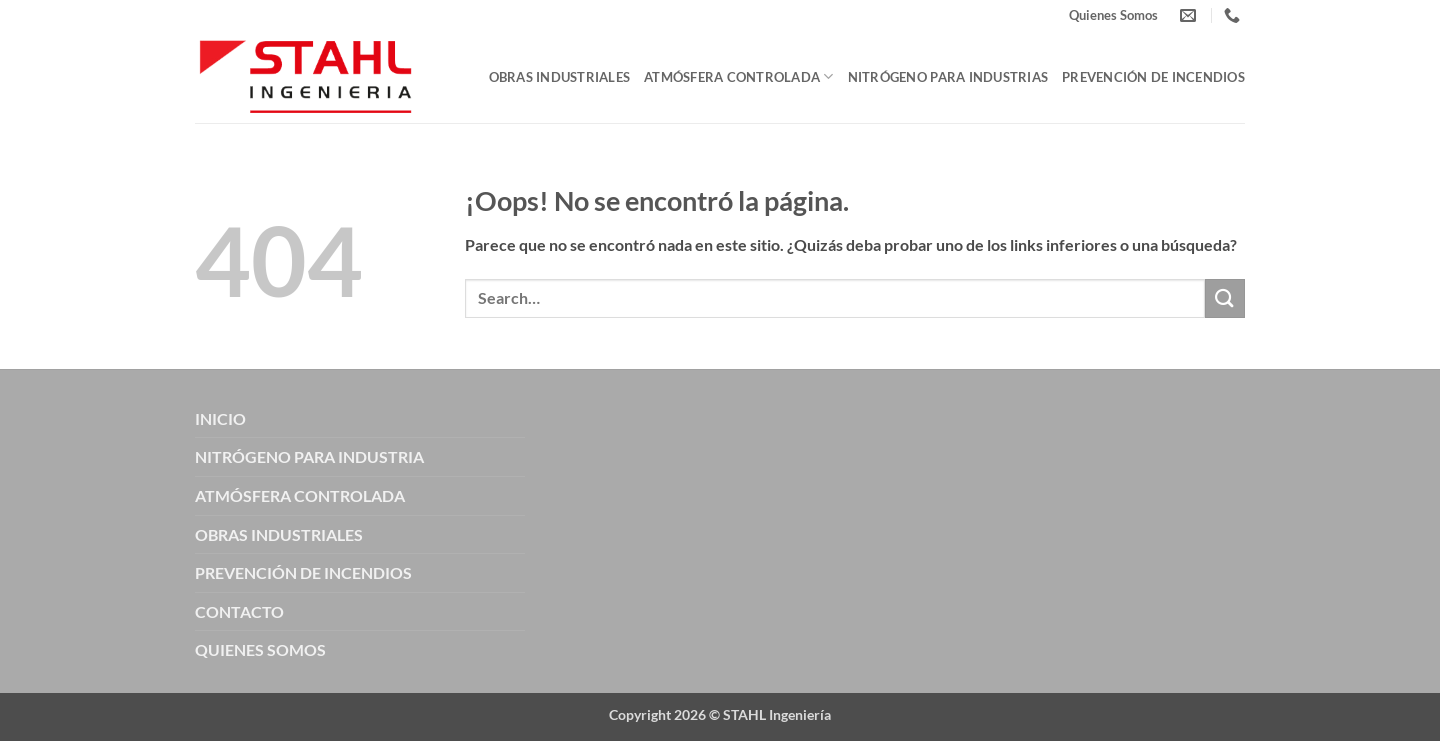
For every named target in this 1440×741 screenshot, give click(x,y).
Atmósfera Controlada (739, 76)
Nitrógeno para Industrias (948, 77)
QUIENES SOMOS (260, 649)
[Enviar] (1225, 298)
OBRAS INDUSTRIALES (279, 534)
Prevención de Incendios (1153, 77)
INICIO (220, 418)
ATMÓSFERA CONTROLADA (300, 495)
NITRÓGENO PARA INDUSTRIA (309, 456)
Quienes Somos (1113, 15)
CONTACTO (239, 611)
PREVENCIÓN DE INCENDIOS (303, 572)
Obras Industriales (560, 77)
